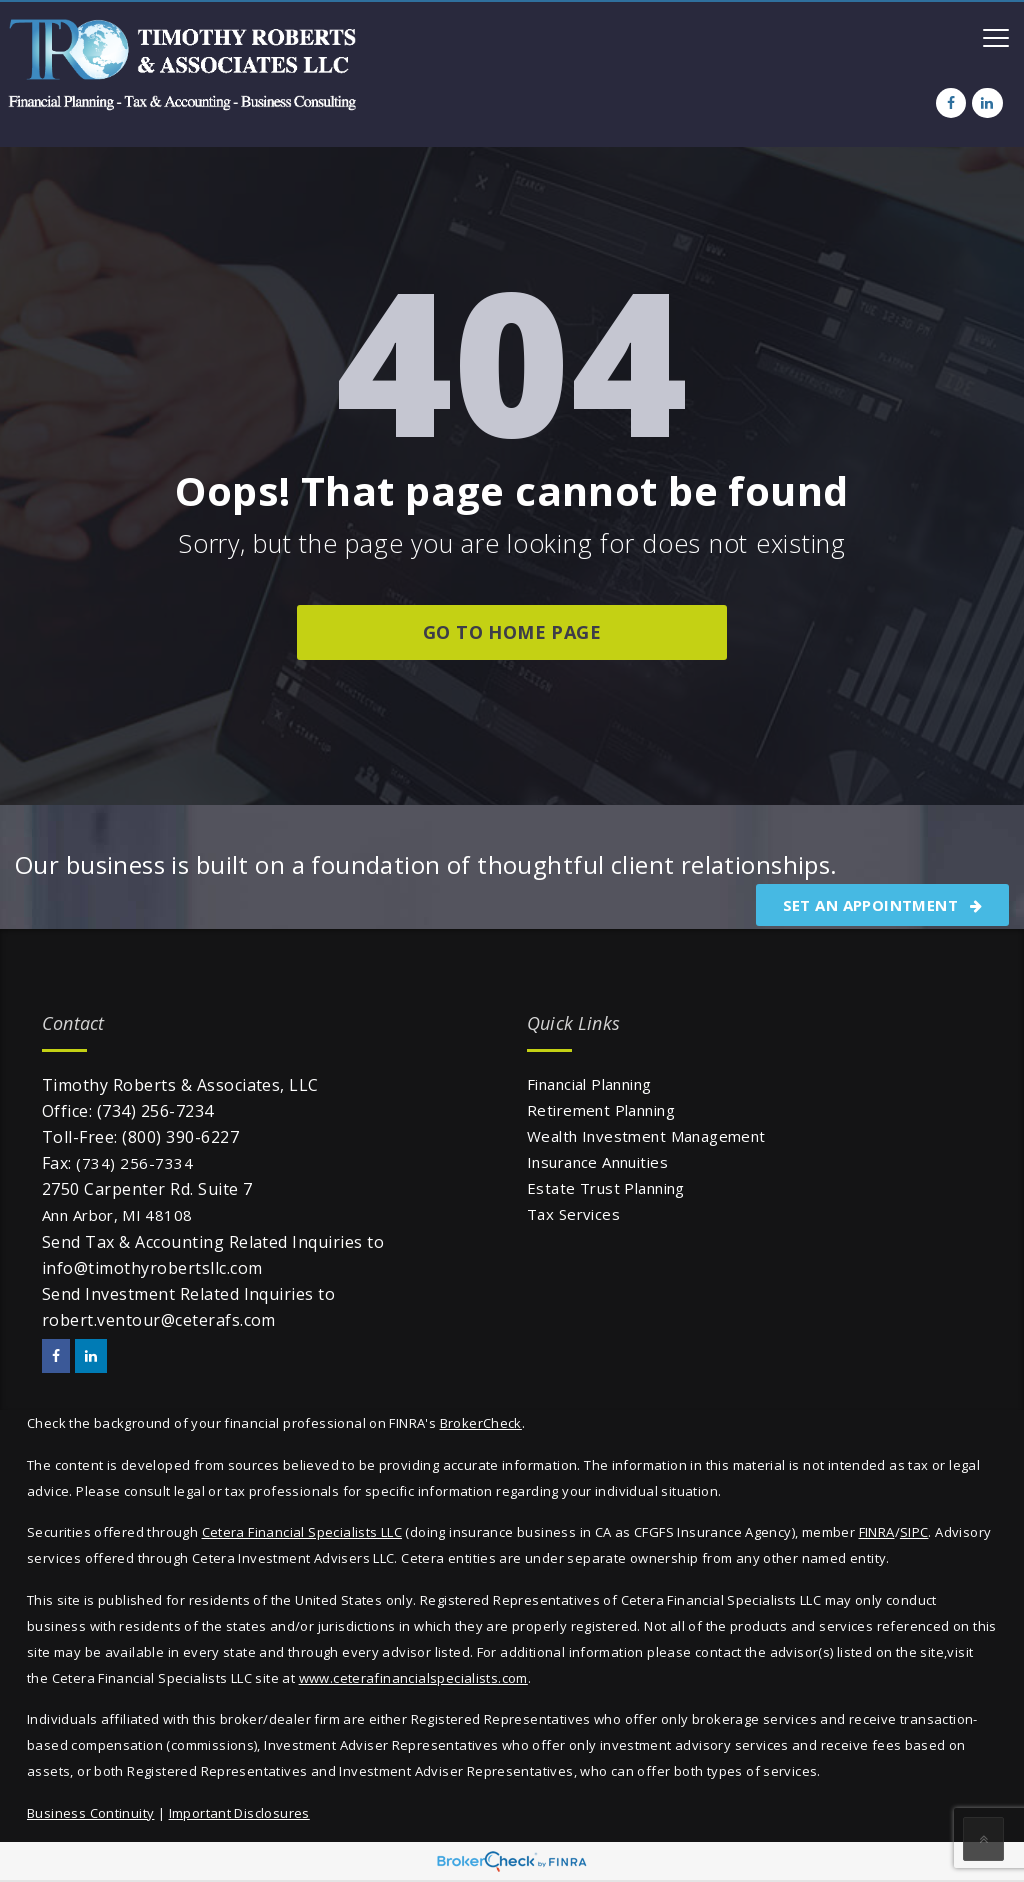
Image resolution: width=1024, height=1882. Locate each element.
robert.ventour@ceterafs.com (159, 1320)
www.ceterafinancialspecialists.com (413, 1678)
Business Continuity (90, 1813)
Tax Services (573, 1214)
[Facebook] (951, 103)
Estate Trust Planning (606, 1188)
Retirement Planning (601, 1110)
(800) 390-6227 (180, 1137)
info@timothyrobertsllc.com (152, 1268)
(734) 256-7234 (155, 1111)
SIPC (914, 1532)
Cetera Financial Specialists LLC (302, 1532)
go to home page (512, 632)
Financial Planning (589, 1084)
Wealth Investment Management (646, 1136)
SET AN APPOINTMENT (882, 905)
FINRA (877, 1532)
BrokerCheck (481, 1423)
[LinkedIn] (987, 103)
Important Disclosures (239, 1813)
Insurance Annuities (597, 1162)
